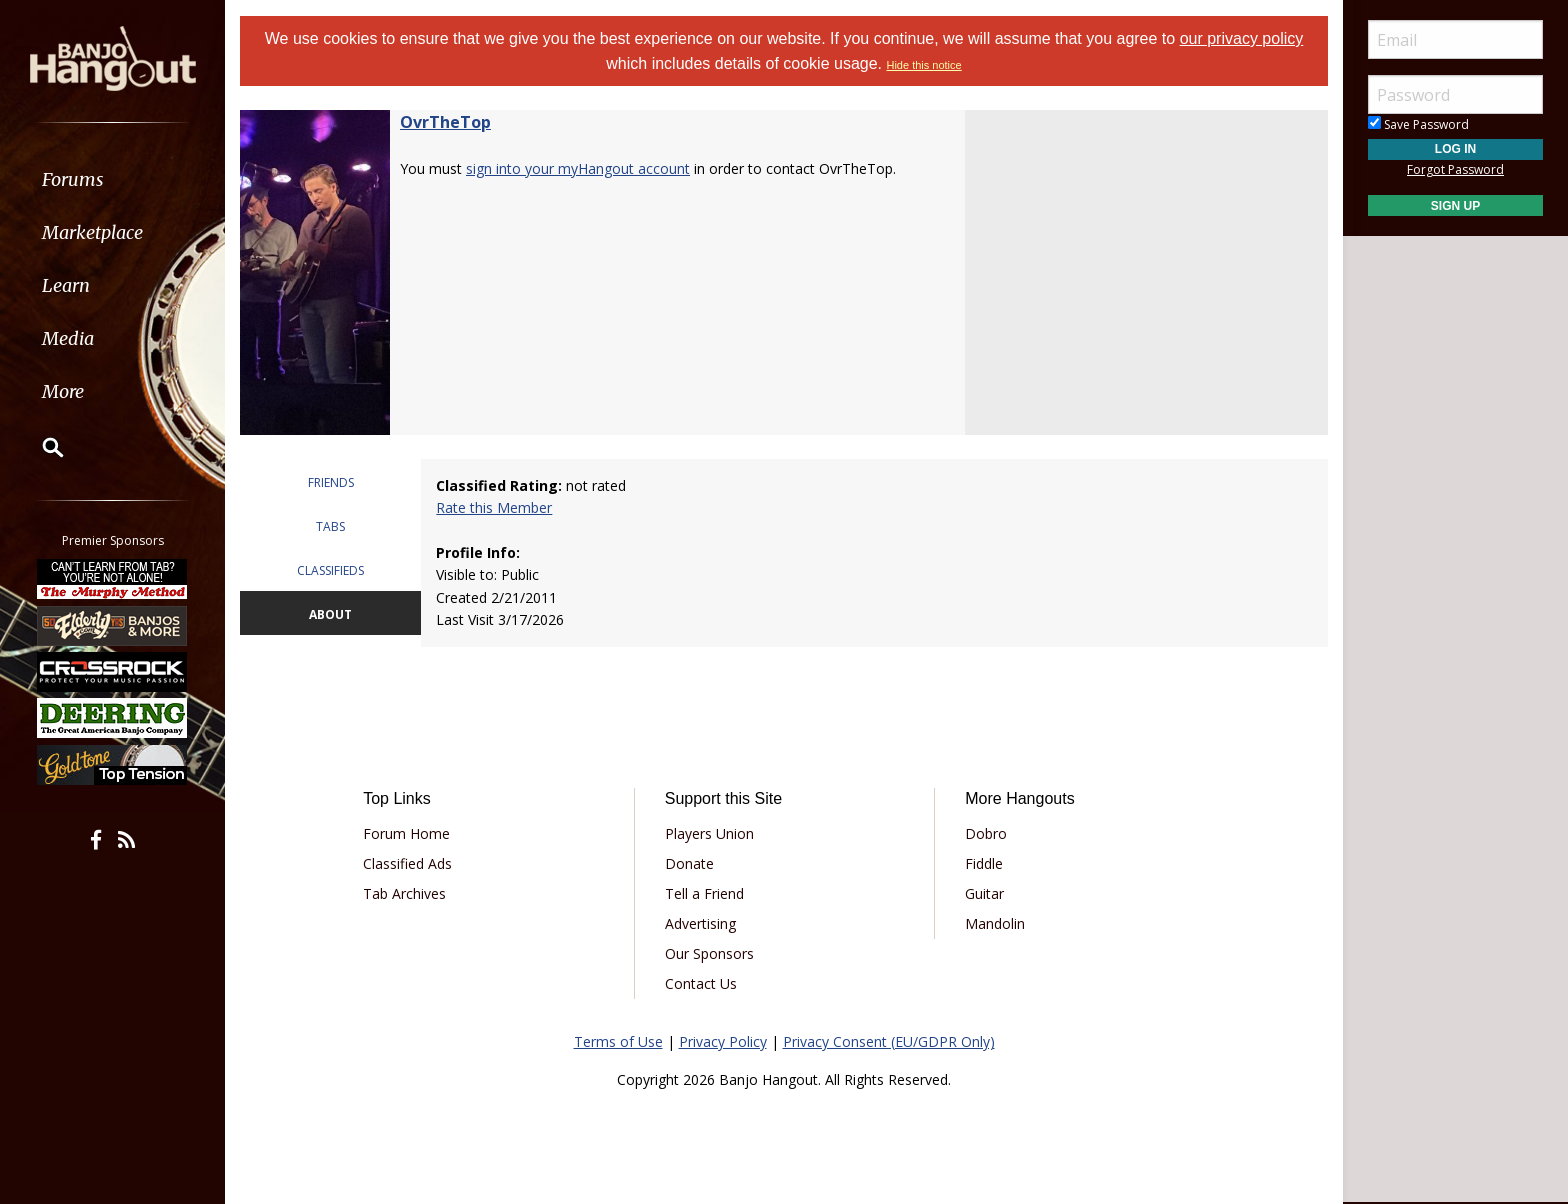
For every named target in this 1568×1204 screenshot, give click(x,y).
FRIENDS (331, 482)
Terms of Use (618, 1041)
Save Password (1418, 124)
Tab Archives (404, 893)
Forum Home (406, 833)
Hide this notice (923, 65)
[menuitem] (112, 179)
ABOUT (330, 614)
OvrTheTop (445, 122)
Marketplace (92, 232)
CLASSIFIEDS (330, 570)
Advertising (700, 923)
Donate (689, 863)
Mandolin (995, 923)
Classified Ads (407, 863)
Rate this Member (494, 507)
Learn (66, 285)
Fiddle (984, 863)
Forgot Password (1455, 169)
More (63, 391)
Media (68, 338)
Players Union (709, 833)
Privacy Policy (723, 1041)
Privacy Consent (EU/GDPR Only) (889, 1041)
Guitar (984, 893)
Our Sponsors (709, 953)
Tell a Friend (704, 893)
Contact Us (701, 983)
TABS (330, 526)
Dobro (986, 833)
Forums (73, 179)
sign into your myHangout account (578, 168)
